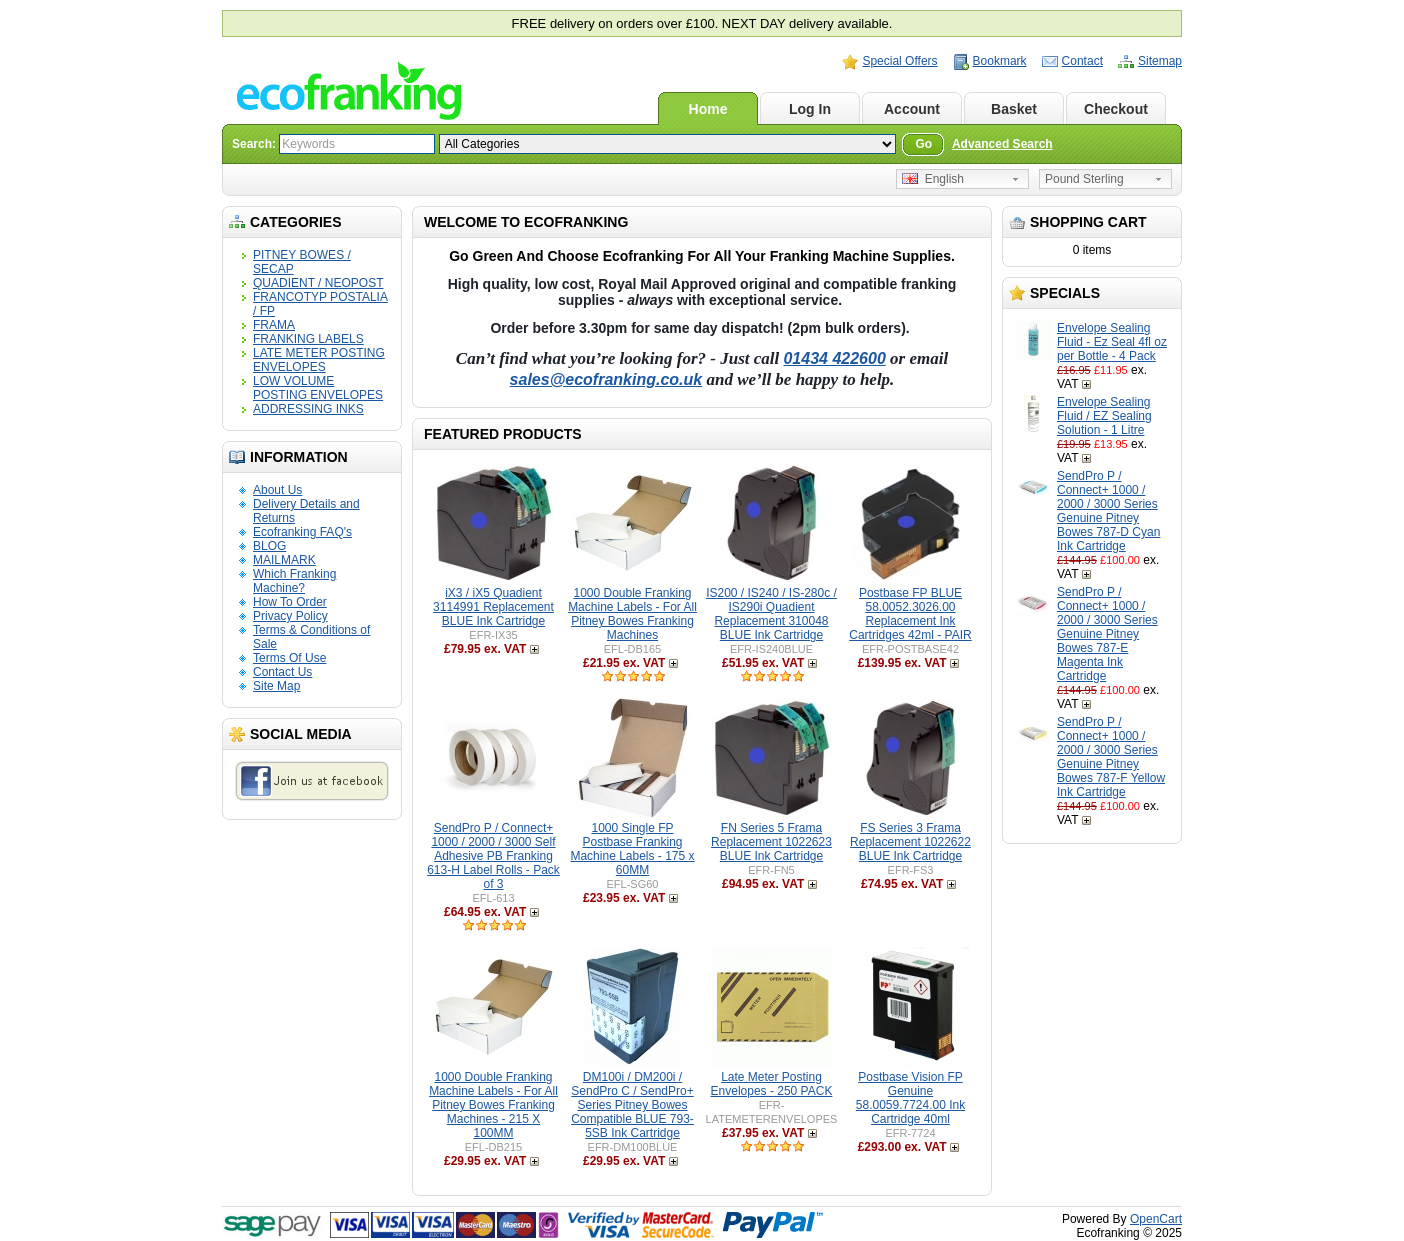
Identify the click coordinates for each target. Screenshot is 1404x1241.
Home (708, 109)
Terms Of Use (289, 658)
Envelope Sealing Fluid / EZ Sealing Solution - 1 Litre (1104, 416)
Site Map (276, 686)
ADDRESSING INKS (308, 409)
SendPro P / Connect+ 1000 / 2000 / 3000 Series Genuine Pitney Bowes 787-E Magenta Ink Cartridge (1107, 634)
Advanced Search (1002, 144)
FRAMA (274, 325)
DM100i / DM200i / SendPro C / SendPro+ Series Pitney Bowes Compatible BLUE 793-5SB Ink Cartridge (632, 1105)
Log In (810, 109)
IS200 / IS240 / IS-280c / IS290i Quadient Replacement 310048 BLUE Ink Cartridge (771, 614)
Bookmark (1000, 61)
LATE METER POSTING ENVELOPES (319, 360)
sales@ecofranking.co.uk (606, 379)
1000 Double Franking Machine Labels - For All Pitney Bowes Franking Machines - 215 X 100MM (493, 1105)
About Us (277, 490)
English (933, 179)
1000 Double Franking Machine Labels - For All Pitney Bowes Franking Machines (632, 614)
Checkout (1116, 109)
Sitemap (1160, 61)
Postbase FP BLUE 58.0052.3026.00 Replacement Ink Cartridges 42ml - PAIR (910, 614)
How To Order (290, 602)
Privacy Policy (290, 616)
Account (912, 109)
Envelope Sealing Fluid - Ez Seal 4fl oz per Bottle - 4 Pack (1112, 342)
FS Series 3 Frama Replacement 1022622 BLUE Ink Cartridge (910, 842)
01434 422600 (834, 358)
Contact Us (282, 672)
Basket (1014, 109)
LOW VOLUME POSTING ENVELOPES (318, 388)
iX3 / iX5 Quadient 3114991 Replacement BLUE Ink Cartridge (493, 607)
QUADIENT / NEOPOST (318, 283)
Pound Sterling (1084, 179)
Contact (1082, 61)
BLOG (269, 546)
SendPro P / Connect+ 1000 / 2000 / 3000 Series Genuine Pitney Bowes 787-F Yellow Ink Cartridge (1111, 757)
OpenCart (1156, 1219)
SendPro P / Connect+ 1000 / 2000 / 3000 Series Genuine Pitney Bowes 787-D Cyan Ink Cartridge (1108, 511)
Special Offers (899, 61)
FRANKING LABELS (308, 339)
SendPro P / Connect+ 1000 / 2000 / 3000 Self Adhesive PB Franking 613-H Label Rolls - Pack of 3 (493, 856)
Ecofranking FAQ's (302, 532)
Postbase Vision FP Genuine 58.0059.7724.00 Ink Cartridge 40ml (910, 1098)
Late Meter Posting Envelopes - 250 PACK (772, 1084)
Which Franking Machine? (294, 581)
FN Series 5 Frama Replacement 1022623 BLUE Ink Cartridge (771, 842)
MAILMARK (284, 560)
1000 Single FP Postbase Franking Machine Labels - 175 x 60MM (632, 849)
